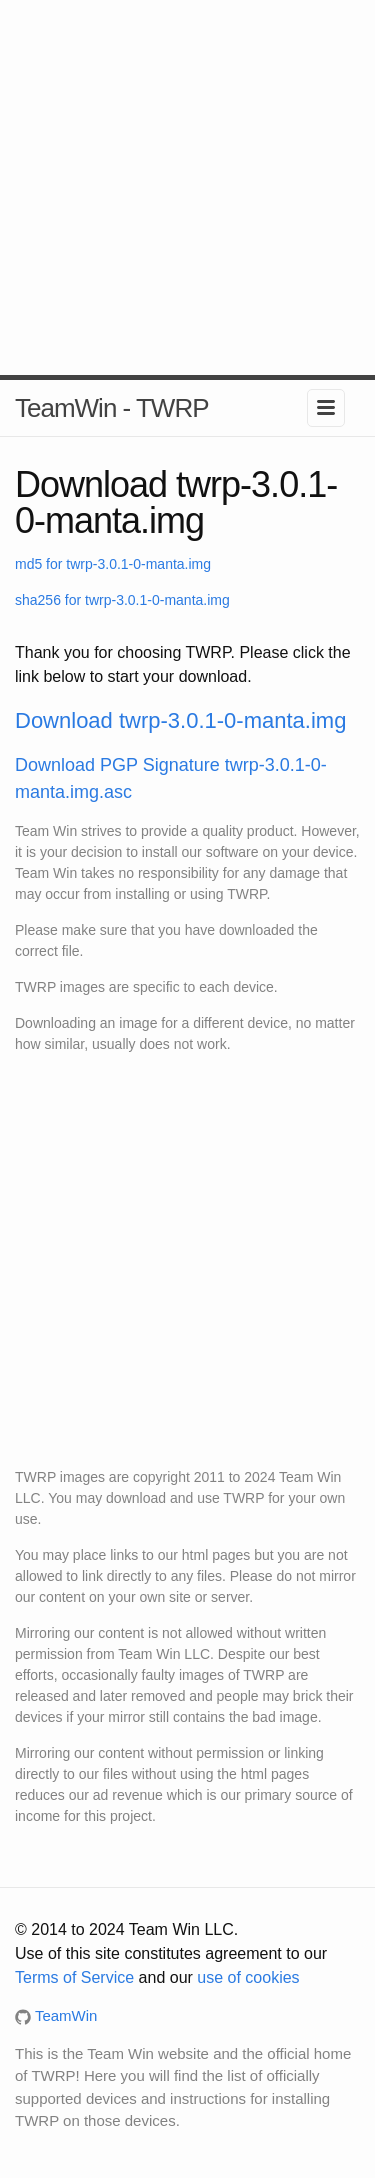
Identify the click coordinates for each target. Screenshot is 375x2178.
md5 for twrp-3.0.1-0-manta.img (113, 564)
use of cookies (248, 1977)
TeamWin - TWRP (112, 408)
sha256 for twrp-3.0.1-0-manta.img (122, 600)
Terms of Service (74, 1977)
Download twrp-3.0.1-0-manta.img (180, 720)
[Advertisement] (187, 187)
